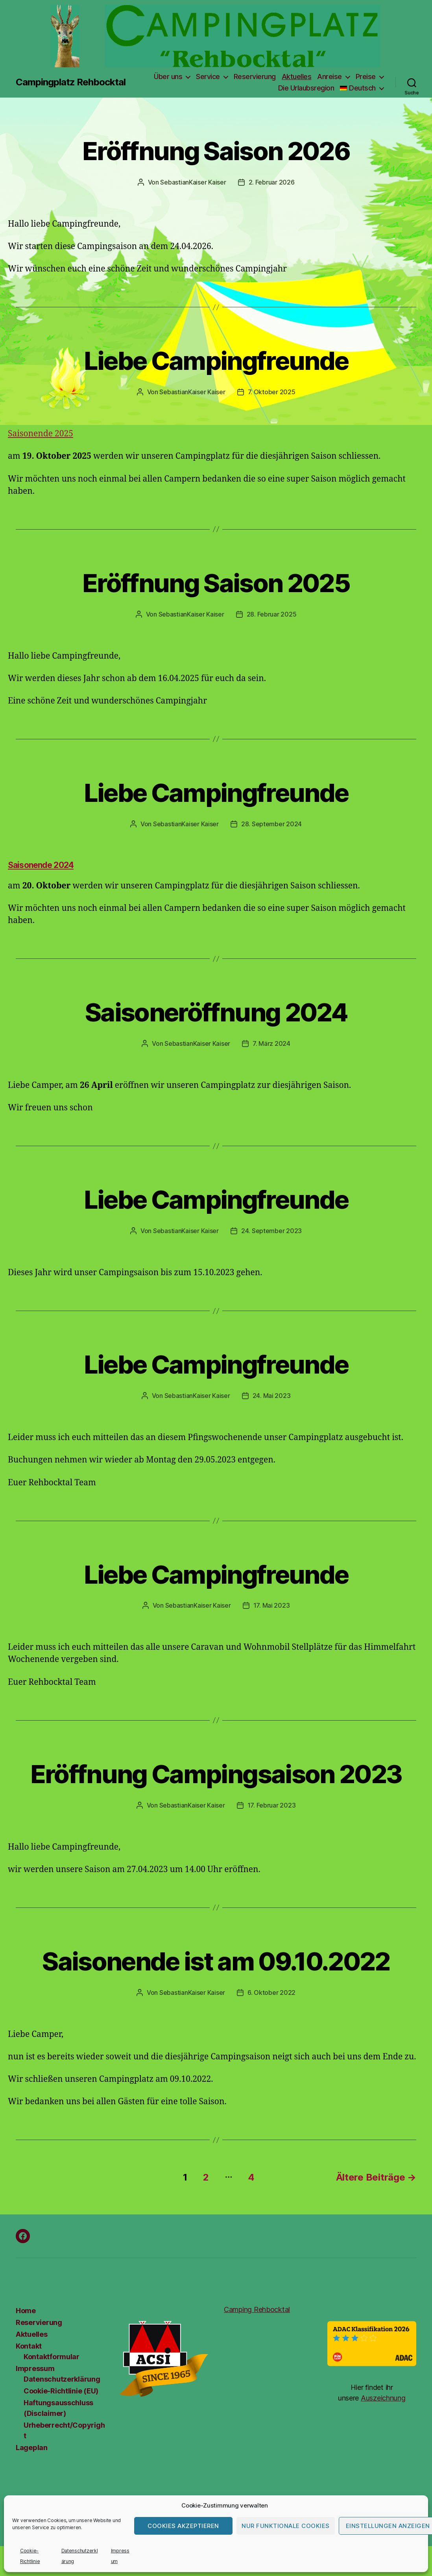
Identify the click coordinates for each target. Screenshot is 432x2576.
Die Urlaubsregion (306, 88)
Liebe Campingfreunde (216, 360)
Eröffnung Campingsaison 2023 (216, 1774)
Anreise (329, 76)
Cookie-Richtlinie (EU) (61, 2391)
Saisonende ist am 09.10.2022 (216, 1961)
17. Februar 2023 (271, 1805)
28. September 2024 (271, 824)
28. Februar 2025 (272, 614)
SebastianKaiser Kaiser (193, 182)
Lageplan (32, 2447)
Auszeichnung (383, 2398)
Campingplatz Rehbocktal (71, 82)
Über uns (168, 76)
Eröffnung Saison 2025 (216, 583)
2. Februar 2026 (272, 182)
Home (26, 2310)
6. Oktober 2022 (271, 1992)
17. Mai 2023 (271, 1605)
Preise (366, 76)
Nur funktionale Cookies (286, 2526)
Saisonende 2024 (41, 865)
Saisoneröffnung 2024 (216, 1012)
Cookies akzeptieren (183, 2526)
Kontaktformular (51, 2357)
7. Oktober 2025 (271, 392)
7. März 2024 (271, 1043)
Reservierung (255, 76)
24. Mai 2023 (272, 1396)
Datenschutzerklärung (62, 2379)
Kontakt (29, 2346)
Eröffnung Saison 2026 (216, 151)
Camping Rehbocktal (257, 2309)
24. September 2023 (271, 1231)
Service (208, 76)
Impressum (35, 2368)
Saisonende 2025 (40, 433)
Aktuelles (297, 76)
